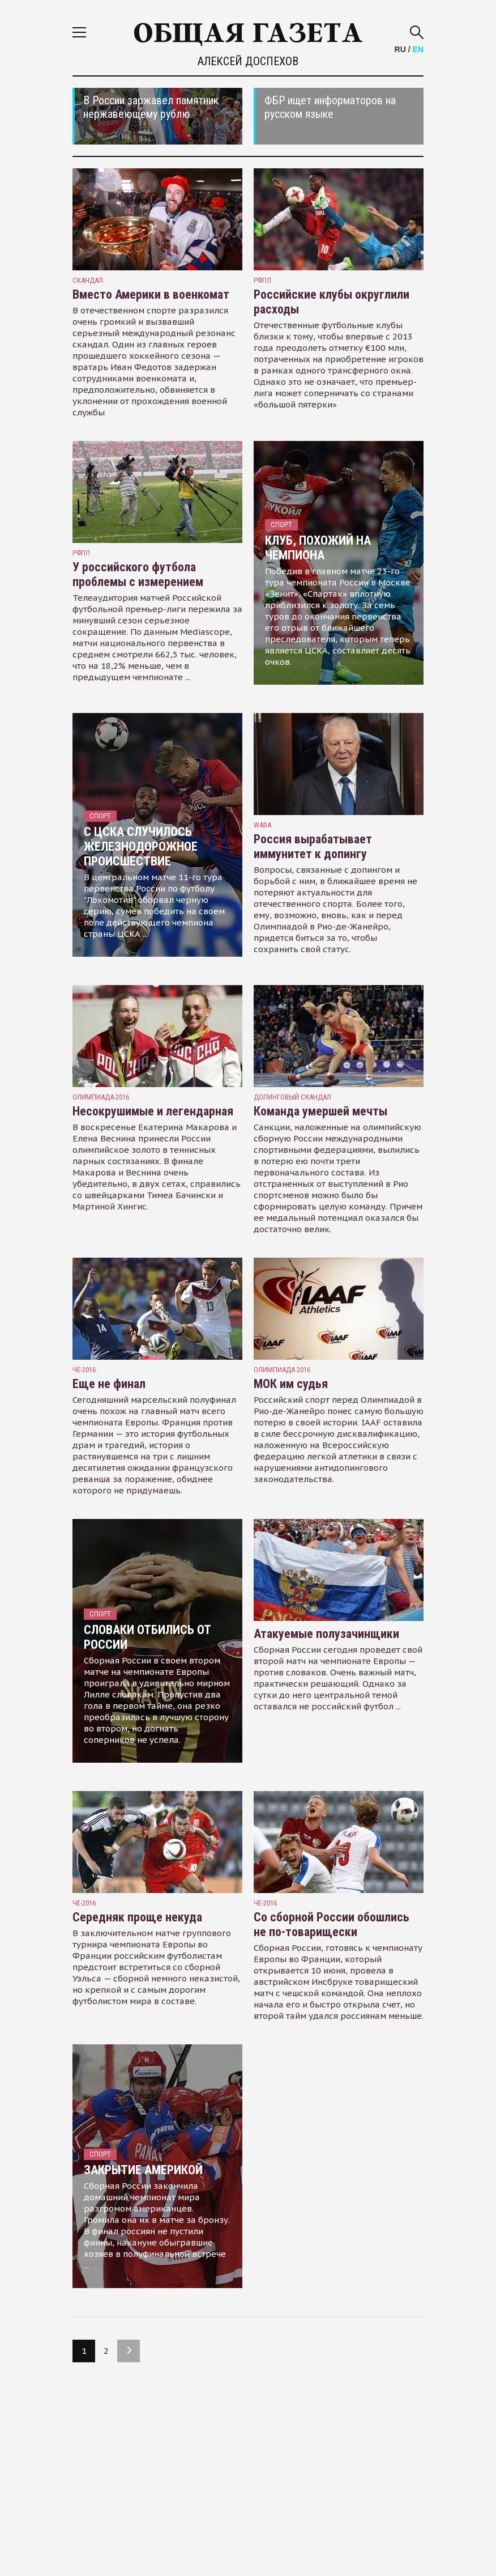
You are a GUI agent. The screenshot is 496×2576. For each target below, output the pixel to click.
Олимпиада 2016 (282, 1369)
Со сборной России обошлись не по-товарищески (331, 1924)
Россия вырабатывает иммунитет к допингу (313, 846)
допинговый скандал (292, 1097)
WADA (262, 825)
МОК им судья (291, 1384)
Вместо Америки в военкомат (150, 294)
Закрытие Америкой (143, 2170)
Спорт (281, 524)
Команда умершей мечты (320, 1111)
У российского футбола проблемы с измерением (137, 574)
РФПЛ (262, 280)
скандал (87, 280)
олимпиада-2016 (100, 1097)
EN (418, 49)
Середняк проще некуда (137, 1917)
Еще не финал (109, 1384)
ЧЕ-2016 (84, 1369)
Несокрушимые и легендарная (152, 1111)
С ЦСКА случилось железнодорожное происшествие (141, 846)
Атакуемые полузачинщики (326, 1634)
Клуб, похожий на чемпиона (318, 547)
